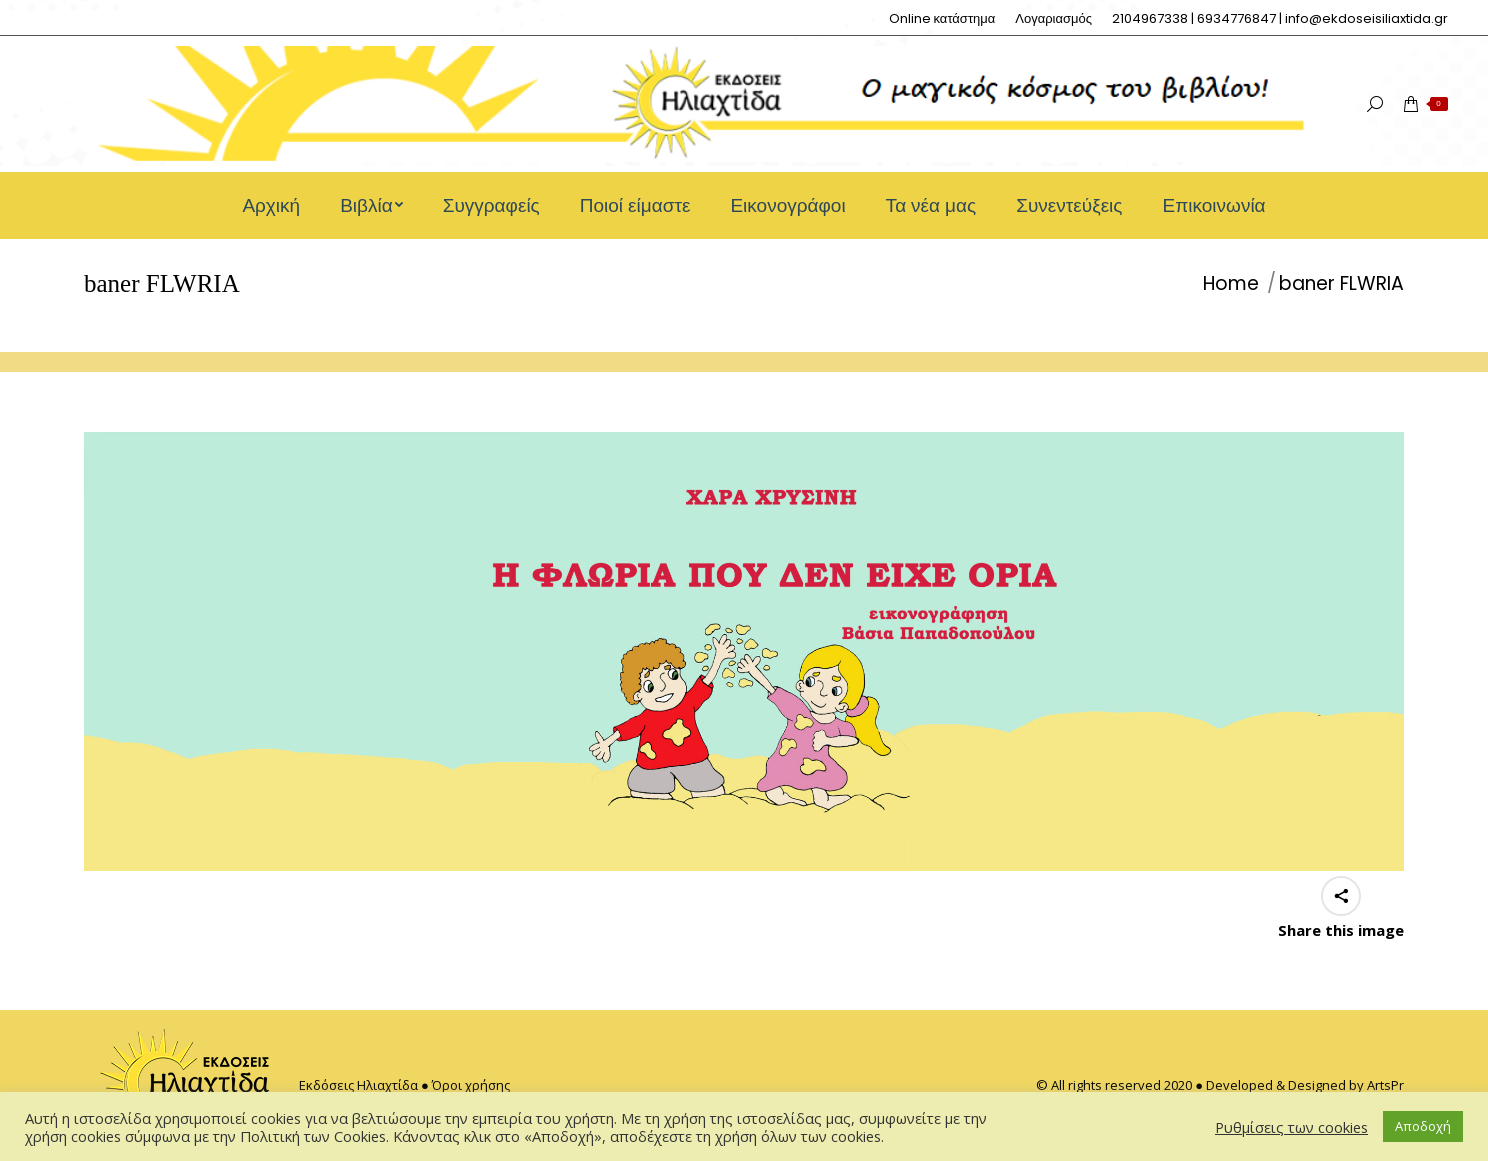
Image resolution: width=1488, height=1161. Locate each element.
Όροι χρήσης (471, 1085)
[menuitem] (942, 18)
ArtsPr (1385, 1085)
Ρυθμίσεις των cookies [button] (1291, 1127)
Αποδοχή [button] (1423, 1126)
